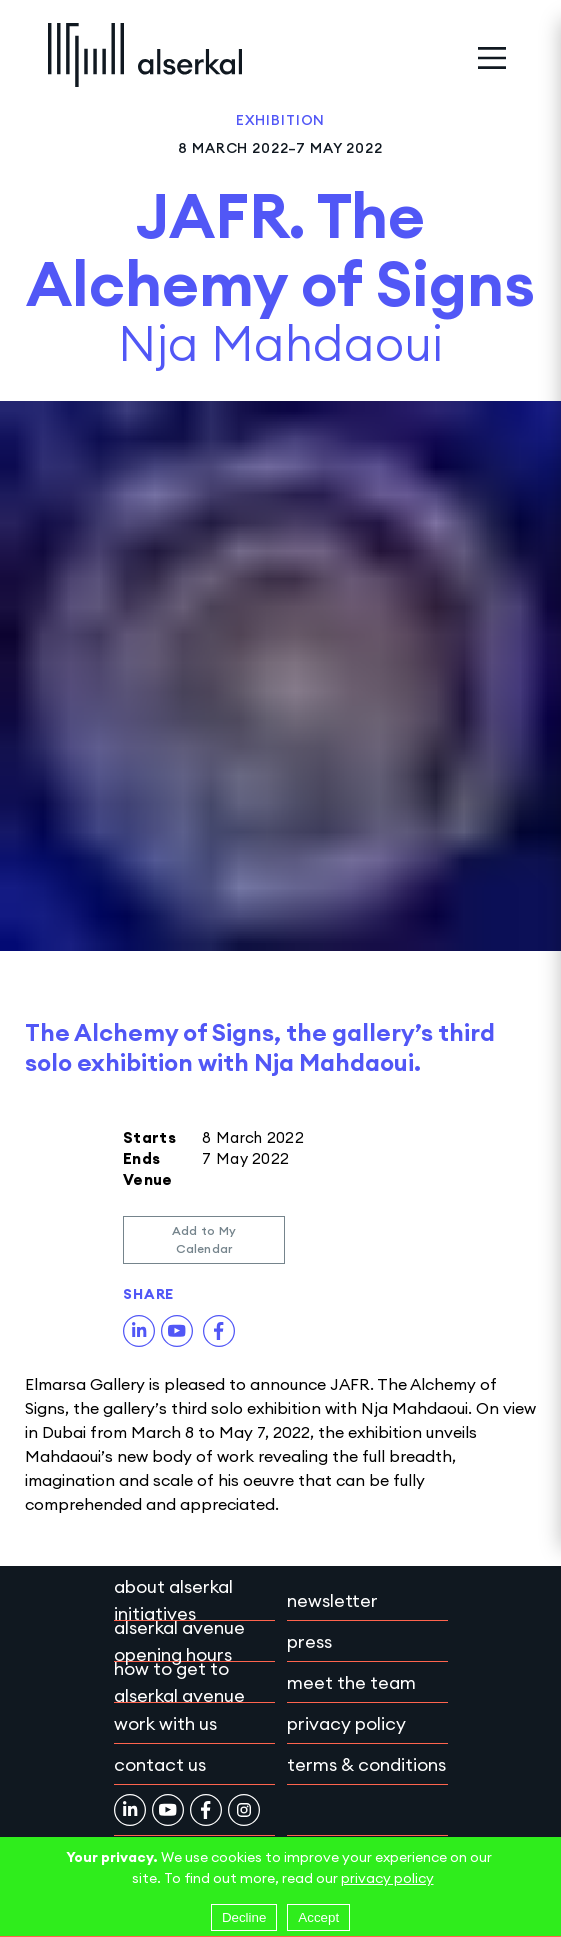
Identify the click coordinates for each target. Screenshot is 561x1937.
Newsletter (332, 1600)
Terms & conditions (366, 1764)
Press (309, 1641)
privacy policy (387, 1878)
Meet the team (351, 1682)
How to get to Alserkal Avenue (179, 1682)
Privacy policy (346, 1723)
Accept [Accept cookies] (318, 1917)
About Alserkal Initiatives (173, 1600)
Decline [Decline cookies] (244, 1917)
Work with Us (165, 1723)
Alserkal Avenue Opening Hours (179, 1641)
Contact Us (160, 1764)
